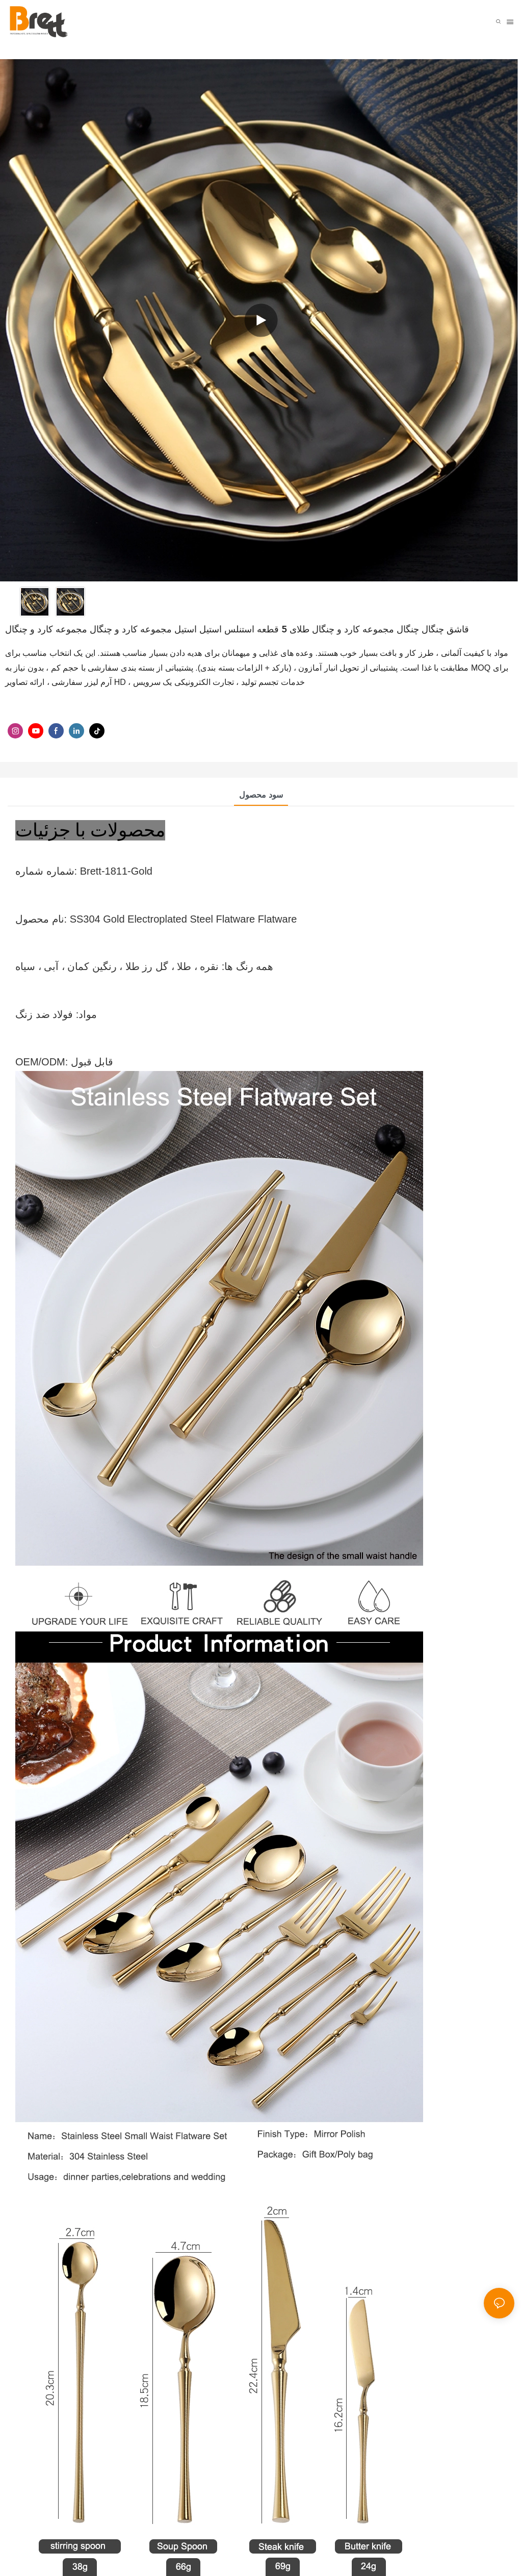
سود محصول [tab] (260, 794)
